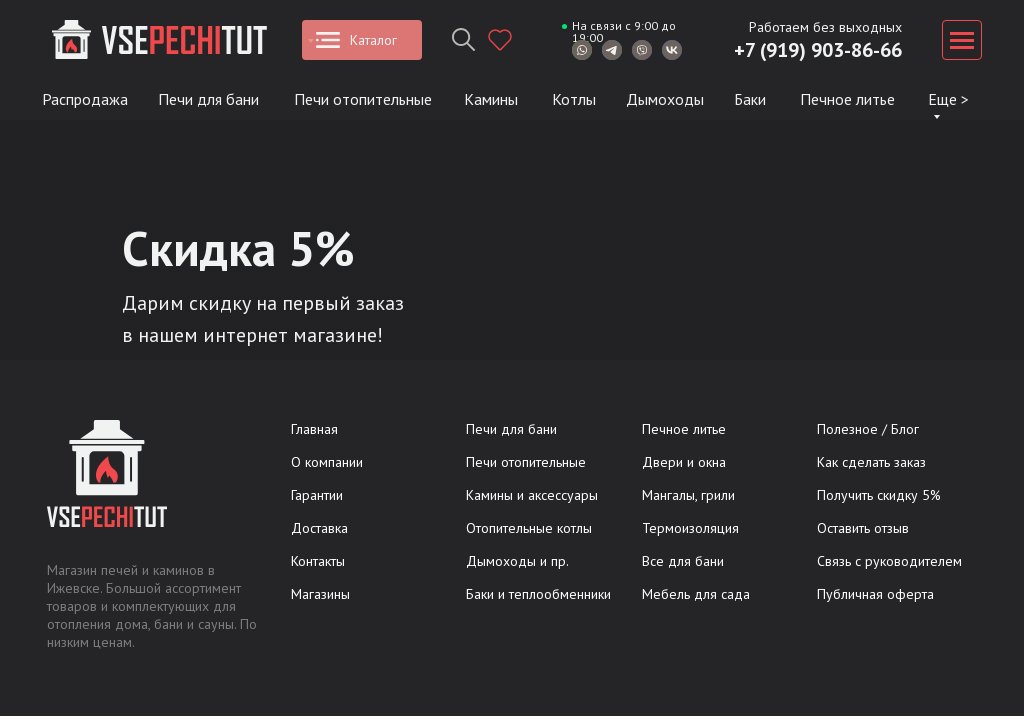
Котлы (574, 99)
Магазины (320, 594)
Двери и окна (684, 462)
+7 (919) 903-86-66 (818, 50)
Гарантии (317, 495)
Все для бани (683, 561)
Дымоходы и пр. (517, 561)
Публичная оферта (875, 594)
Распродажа (85, 99)
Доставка (319, 528)
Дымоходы (665, 99)
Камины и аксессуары (532, 495)
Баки (750, 99)
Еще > (948, 99)
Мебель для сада (696, 594)
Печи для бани (208, 99)
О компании (327, 462)
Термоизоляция (690, 528)
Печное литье (847, 99)
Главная (314, 429)
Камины (491, 99)
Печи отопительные (363, 99)
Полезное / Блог (868, 429)
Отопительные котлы (529, 528)
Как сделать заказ (871, 462)
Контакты (318, 561)
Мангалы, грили (688, 495)
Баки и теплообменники (538, 594)
